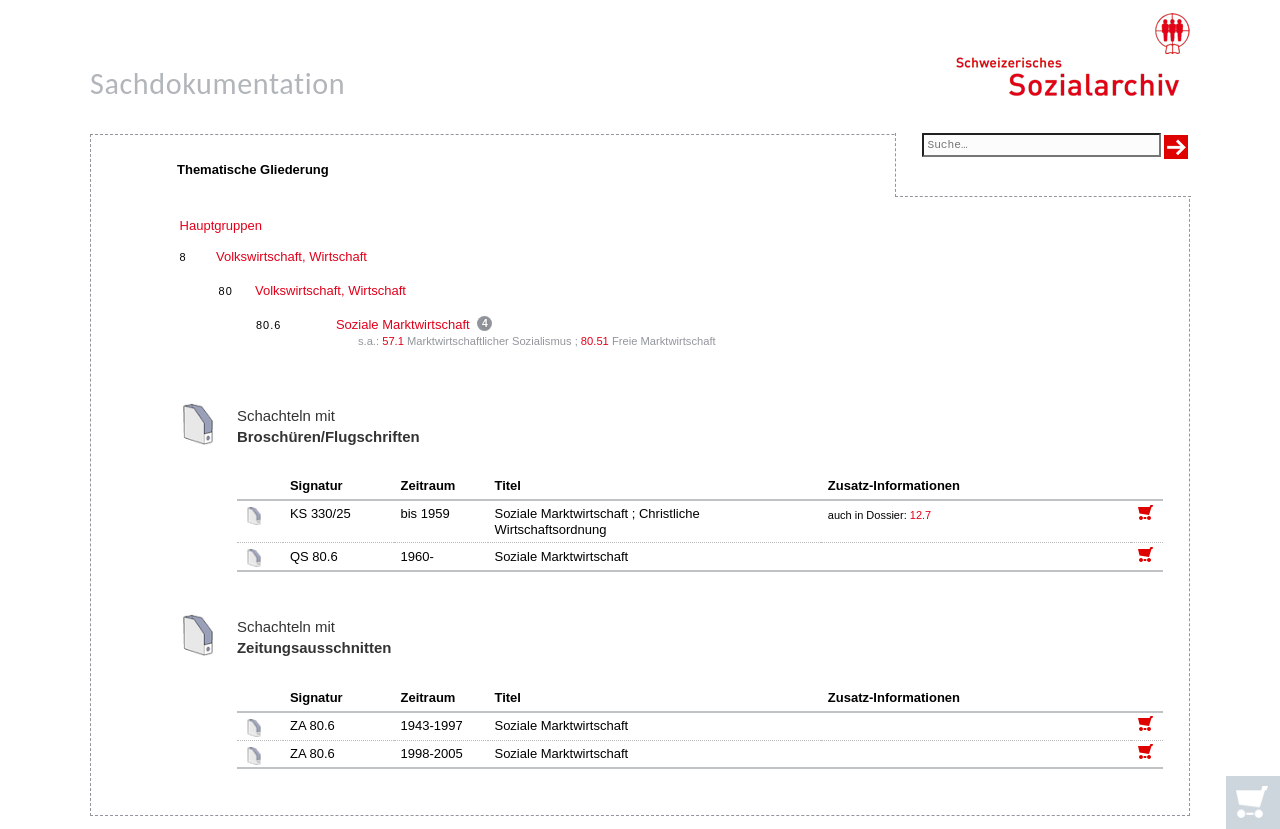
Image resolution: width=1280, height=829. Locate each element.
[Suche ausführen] (1176, 147)
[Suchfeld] (1041, 146)
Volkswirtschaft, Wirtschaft (291, 256)
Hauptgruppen (221, 225)
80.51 (595, 341)
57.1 (393, 341)
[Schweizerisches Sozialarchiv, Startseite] (1072, 55)
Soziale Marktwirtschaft (403, 324)
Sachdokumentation (217, 83)
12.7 (922, 515)
